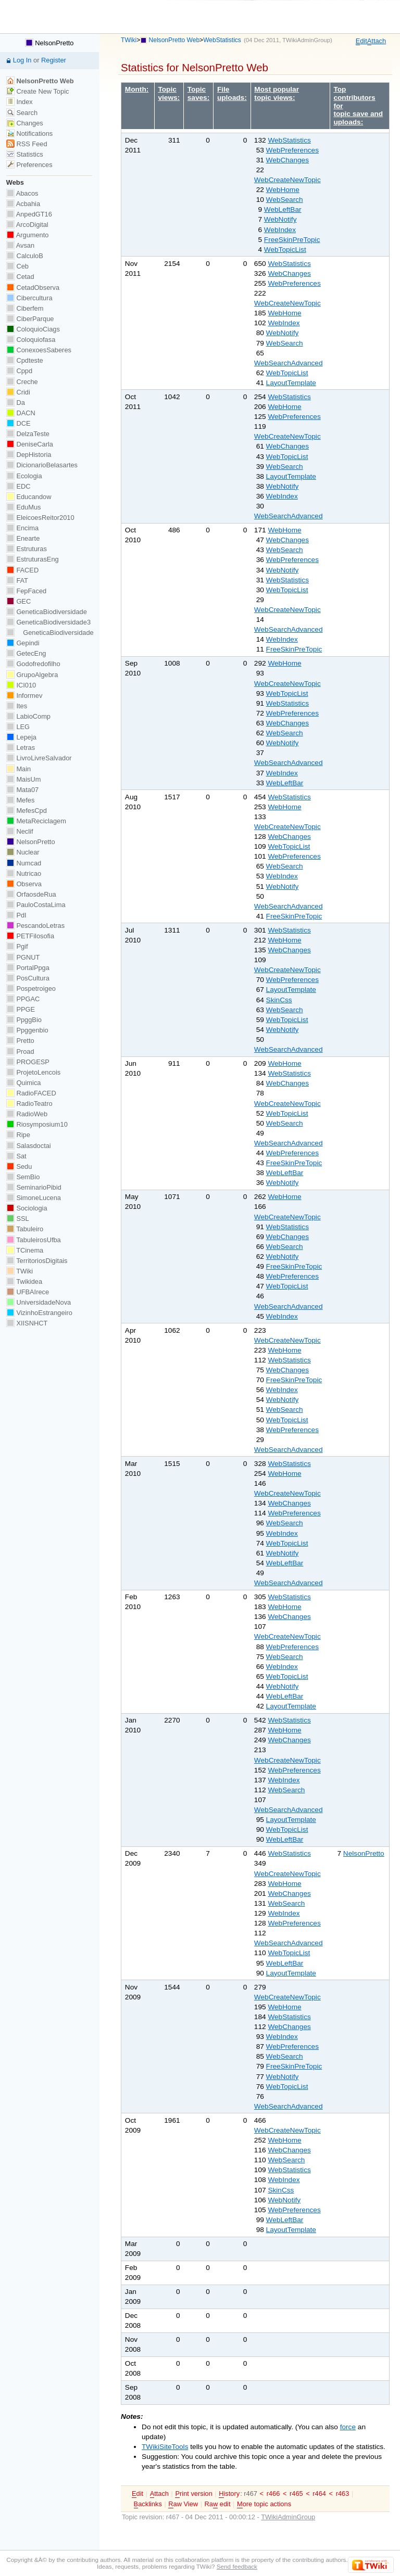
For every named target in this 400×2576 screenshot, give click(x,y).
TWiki (128, 40)
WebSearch (284, 199)
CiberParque (30, 319)
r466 (273, 2493)
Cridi (18, 392)
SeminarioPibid (33, 1187)
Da (15, 402)
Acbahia (23, 204)
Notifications (29, 133)
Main (18, 769)
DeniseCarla (29, 444)
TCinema (24, 1250)
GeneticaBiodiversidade (46, 612)
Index (19, 102)
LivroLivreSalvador (39, 758)
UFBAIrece (27, 1292)
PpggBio (24, 1020)
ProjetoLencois (33, 1072)
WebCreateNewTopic (287, 180)
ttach (376, 41)
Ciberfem (25, 308)
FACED (22, 570)
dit (361, 41)
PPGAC (23, 999)
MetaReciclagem (36, 821)
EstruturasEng (32, 559)
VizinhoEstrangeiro (39, 1313)
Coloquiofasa (30, 339)
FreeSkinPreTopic (292, 240)
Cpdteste (24, 360)
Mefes (20, 800)
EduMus (23, 507)
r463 (342, 2493)
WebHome (282, 190)
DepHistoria (29, 454)
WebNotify (280, 219)
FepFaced (26, 591)
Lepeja (21, 737)
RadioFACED (31, 1093)
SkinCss (279, 1000)
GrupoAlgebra (32, 675)
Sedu (19, 1166)
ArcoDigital (27, 224)
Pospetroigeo (31, 988)
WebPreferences (292, 150)
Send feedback (237, 2566)
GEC (18, 601)
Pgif (17, 946)
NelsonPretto (363, 1853)
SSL (17, 1218)
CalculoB (24, 256)
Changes (24, 123)
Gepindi (23, 643)
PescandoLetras (35, 925)
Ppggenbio (27, 1030)
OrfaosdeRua (31, 894)
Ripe (18, 1135)
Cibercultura (29, 298)
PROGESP (27, 1062)
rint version (193, 2494)
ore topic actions (264, 2504)
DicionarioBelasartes (42, 465)
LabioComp (28, 716)
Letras (20, 747)
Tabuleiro (24, 1229)
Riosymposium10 (37, 1124)
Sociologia (26, 1208)
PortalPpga (27, 968)
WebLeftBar (283, 209)
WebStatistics (222, 40)
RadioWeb (26, 1114)
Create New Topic (37, 91)
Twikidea (24, 1281)
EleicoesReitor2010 (40, 517)
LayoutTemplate (291, 383)
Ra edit (218, 2504)
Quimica (23, 1083)
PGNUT (23, 957)
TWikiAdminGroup (306, 40)
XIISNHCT (26, 1323)
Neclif (19, 831)
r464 (319, 2493)
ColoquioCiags (33, 329)
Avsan (20, 245)
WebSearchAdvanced (288, 363)
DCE (18, 423)
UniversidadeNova (38, 1302)
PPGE (20, 1009)
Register (53, 60)
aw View (183, 2504)
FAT (17, 580)
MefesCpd (26, 810)
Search (22, 113)
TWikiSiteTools (165, 2447)
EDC (18, 486)
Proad (20, 1051)
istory (229, 2494)
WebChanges (287, 160)
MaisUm (23, 779)
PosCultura (27, 978)
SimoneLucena (33, 1198)
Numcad (23, 863)
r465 (296, 2493)
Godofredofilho (33, 664)
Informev (24, 695)
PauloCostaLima (36, 905)
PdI (16, 915)
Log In (22, 60)
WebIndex (280, 230)
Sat (16, 1156)
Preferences (29, 165)
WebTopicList (285, 249)
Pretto (20, 1040)
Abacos (22, 193)
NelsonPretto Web (174, 40)
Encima (22, 528)
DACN (20, 413)
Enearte (23, 538)
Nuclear (23, 852)
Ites (16, 706)
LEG (18, 727)
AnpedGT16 (29, 214)
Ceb (17, 266)
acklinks (148, 2504)
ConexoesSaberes (38, 350)
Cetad (20, 276)
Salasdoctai (28, 1146)
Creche (22, 382)
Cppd (19, 371)
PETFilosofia (30, 936)
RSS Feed (26, 144)
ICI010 (21, 685)
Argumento (27, 235)
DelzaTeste (27, 434)
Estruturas (26, 549)
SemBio (23, 1177)
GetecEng (26, 653)
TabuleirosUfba (33, 1240)
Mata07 (22, 790)
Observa (24, 884)
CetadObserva (32, 287)
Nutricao (23, 873)
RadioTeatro (29, 1103)
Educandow (29, 497)
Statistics (24, 154)
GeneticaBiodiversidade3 (48, 622)
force (348, 2427)
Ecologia (24, 476)
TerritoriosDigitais (37, 1261)
